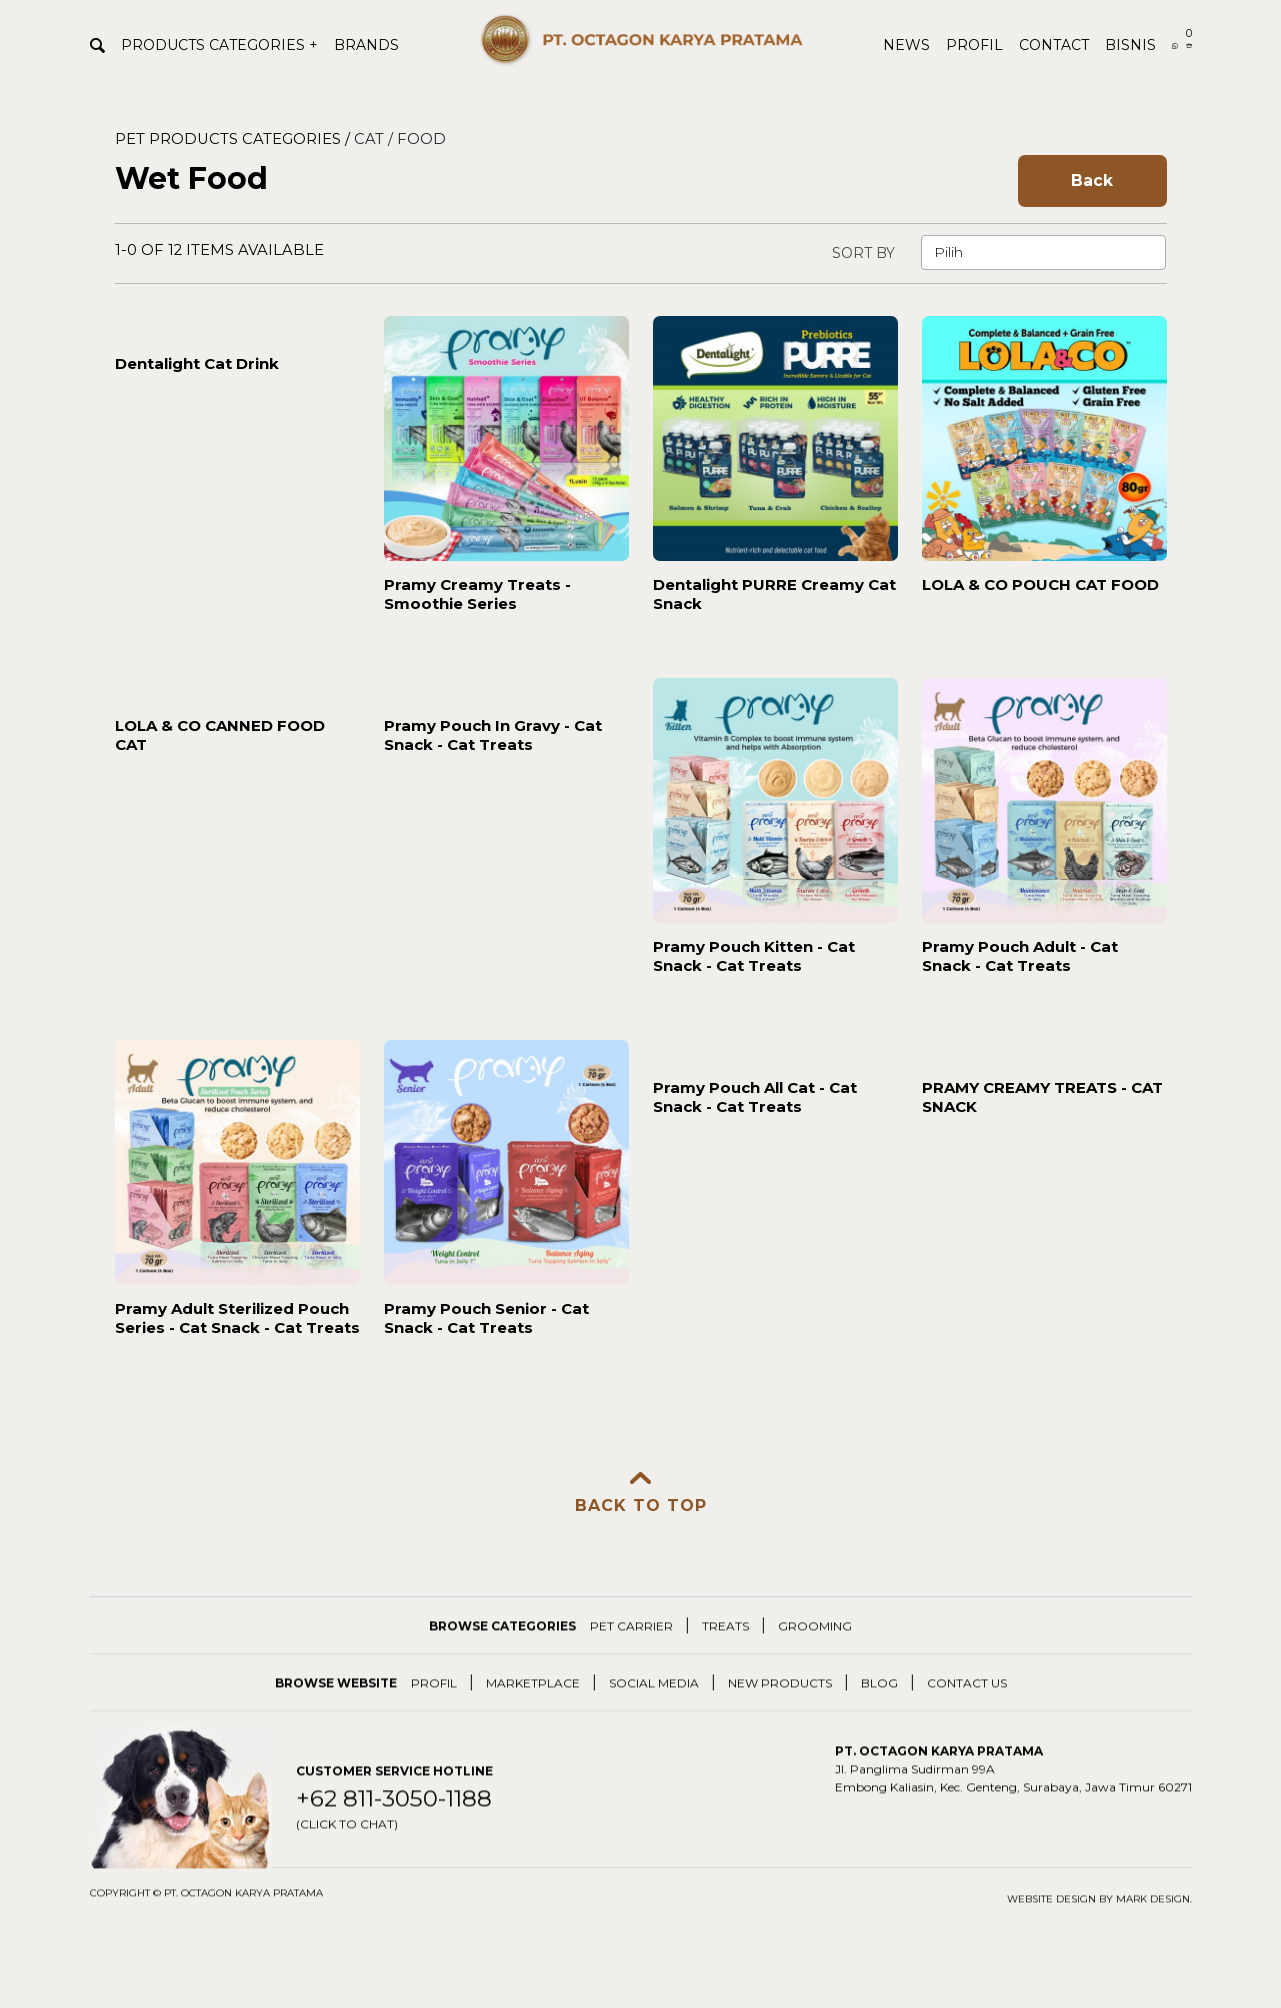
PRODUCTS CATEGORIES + (219, 45)
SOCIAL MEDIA (654, 1712)
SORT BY (863, 253)
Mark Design (1153, 1928)
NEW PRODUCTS (780, 1712)
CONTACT (1054, 45)
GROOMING (815, 1655)
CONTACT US (967, 1712)
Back (1092, 180)
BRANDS (366, 45)
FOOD (421, 139)
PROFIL (974, 45)
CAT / (375, 139)
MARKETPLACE (533, 1712)
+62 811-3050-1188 (394, 1839)
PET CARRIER (631, 1655)
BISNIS (1130, 45)
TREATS (725, 1655)
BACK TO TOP (641, 1493)
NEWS (906, 45)
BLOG (879, 1712)
